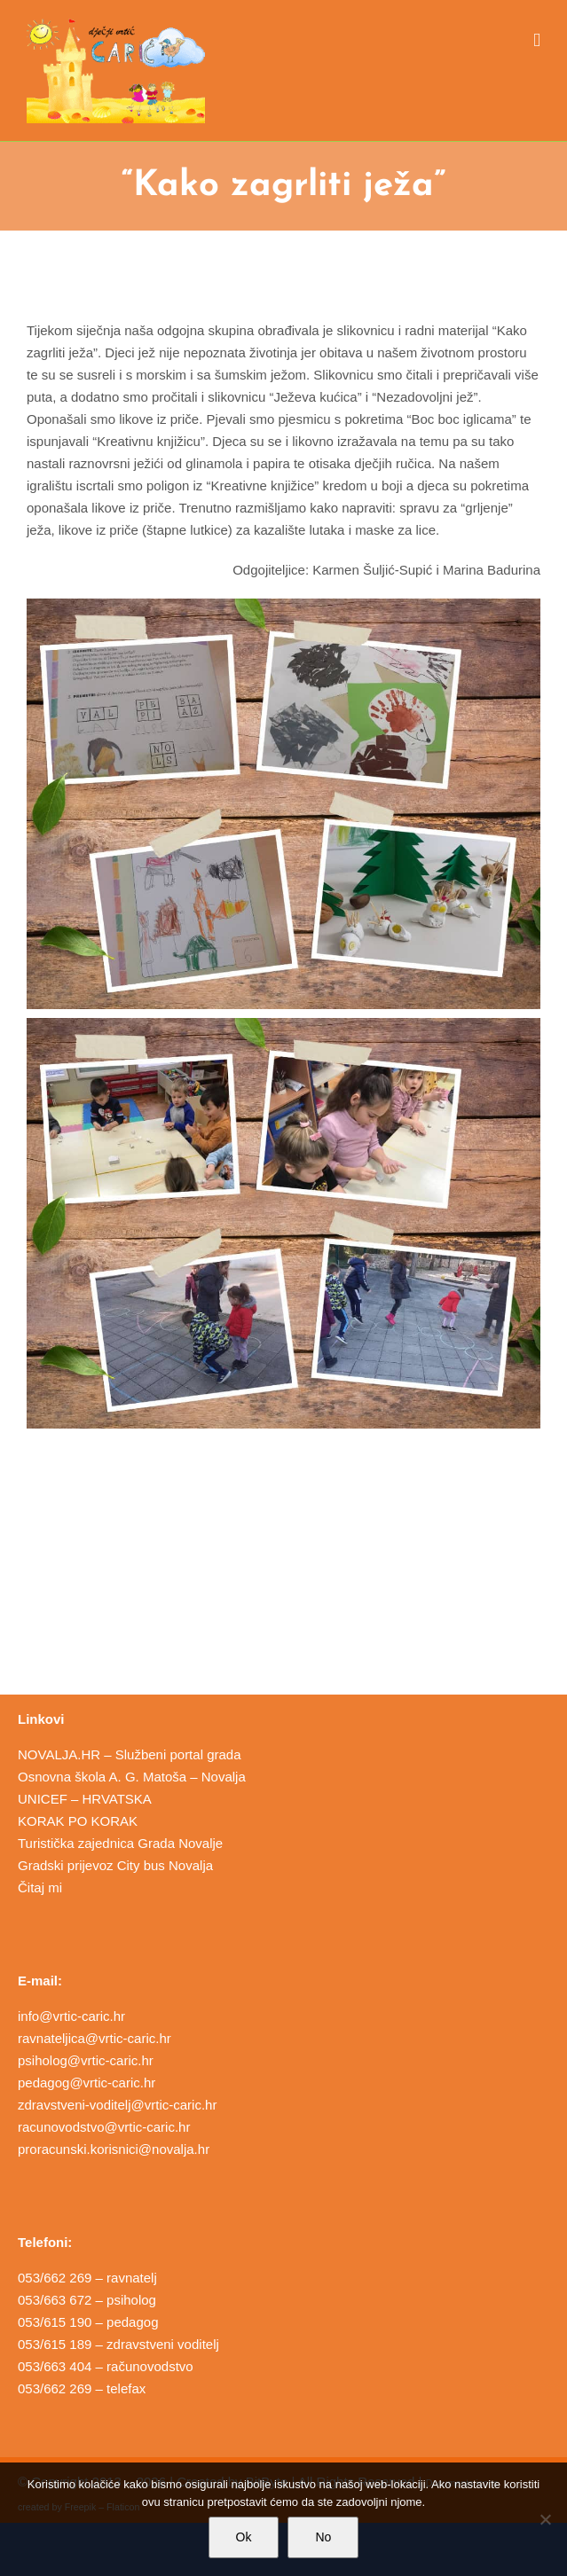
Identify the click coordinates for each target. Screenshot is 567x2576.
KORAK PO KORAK (78, 1820)
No (323, 2537)
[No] (545, 2519)
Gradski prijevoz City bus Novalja (115, 1865)
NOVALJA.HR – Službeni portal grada (129, 1754)
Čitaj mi (40, 1887)
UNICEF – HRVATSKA (85, 1798)
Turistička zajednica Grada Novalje (120, 1843)
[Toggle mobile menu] (536, 40)
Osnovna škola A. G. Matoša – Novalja (132, 1776)
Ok (244, 2537)
